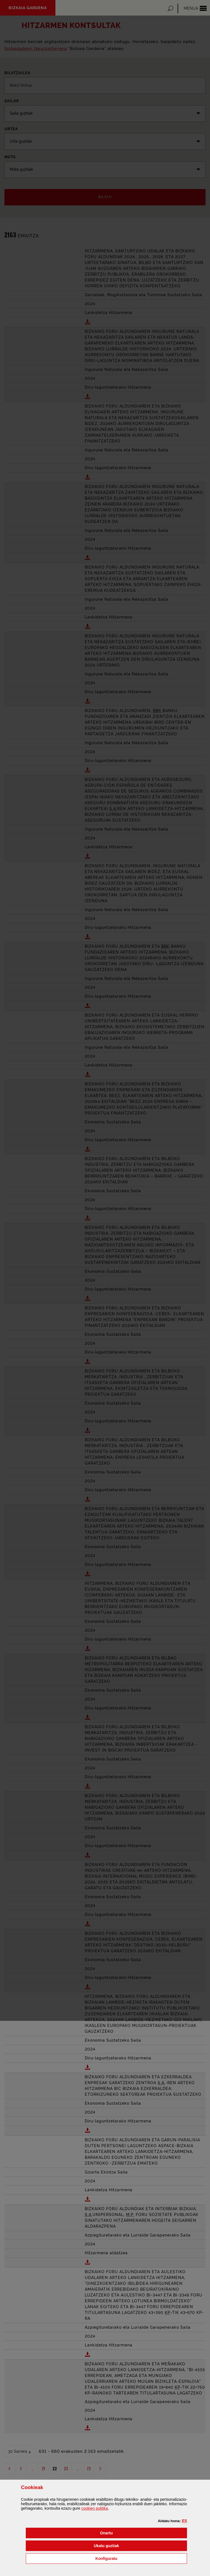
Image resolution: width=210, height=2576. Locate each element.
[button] (184, 2521)
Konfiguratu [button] (134, 2558)
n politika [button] (94, 2508)
